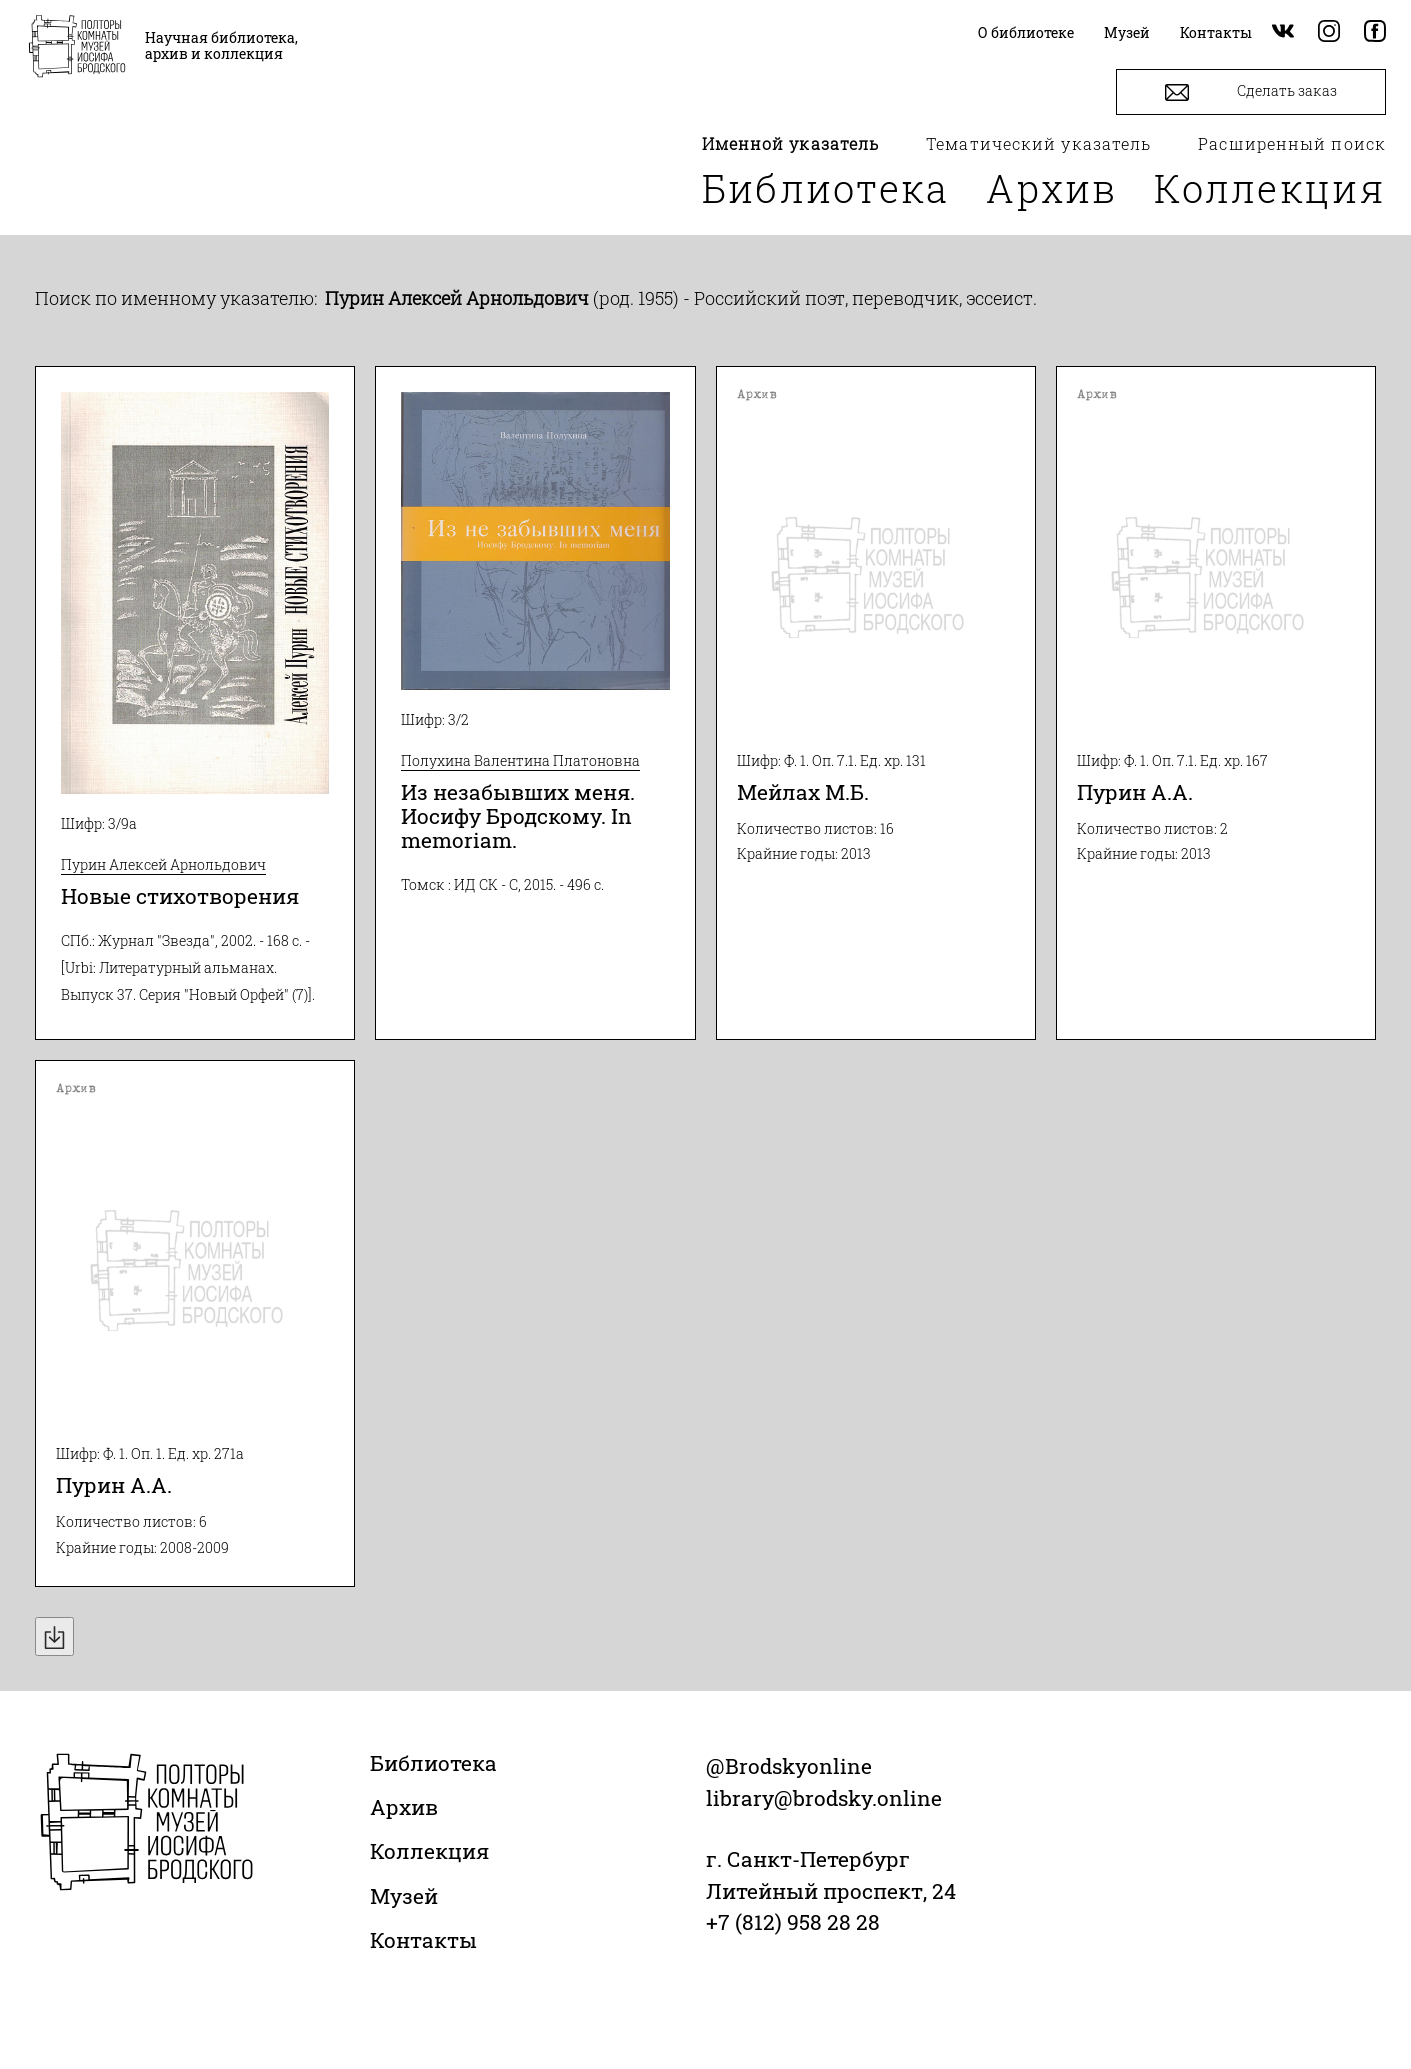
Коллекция (1270, 188)
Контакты (423, 1940)
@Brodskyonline (789, 1766)
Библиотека (826, 188)
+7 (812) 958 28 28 (793, 1922)
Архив (1052, 188)
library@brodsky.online (824, 1798)
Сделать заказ (1251, 92)
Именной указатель (791, 143)
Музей (404, 1896)
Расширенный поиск (1292, 143)
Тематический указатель (1038, 143)
